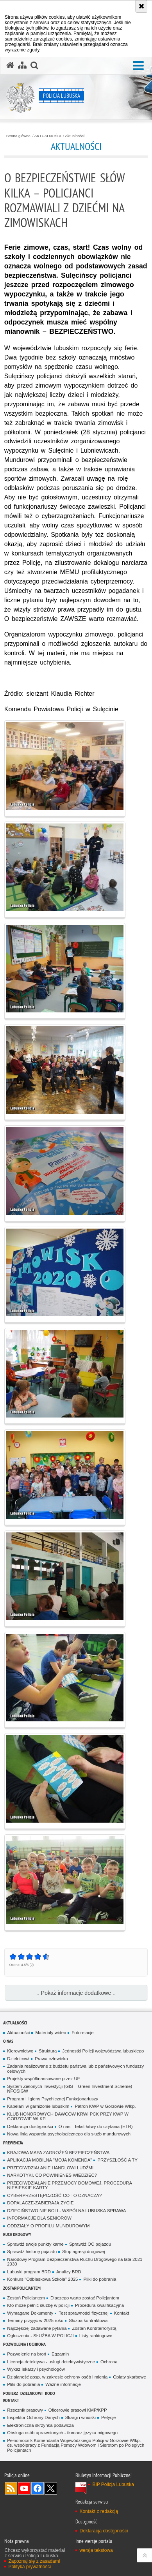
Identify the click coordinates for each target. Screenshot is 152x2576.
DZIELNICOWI (31, 2393)
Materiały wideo (50, 2032)
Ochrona (109, 2361)
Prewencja (13, 2143)
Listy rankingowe (96, 2335)
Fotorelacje (82, 2032)
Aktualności (74, 136)
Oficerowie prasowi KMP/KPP (77, 2410)
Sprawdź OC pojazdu (90, 2244)
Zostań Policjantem (22, 2288)
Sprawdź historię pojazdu (32, 2251)
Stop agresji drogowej (83, 2251)
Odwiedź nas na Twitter (51, 2488)
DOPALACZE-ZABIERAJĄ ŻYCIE (40, 2202)
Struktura (48, 2051)
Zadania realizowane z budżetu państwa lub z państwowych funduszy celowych (75, 2068)
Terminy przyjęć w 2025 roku (35, 2320)
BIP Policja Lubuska (113, 2484)
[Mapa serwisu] (22, 65)
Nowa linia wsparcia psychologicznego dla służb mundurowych (69, 2134)
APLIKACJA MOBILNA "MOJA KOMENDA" (49, 2160)
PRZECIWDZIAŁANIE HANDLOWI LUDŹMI (50, 2167)
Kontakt (121, 2313)
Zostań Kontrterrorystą (94, 2328)
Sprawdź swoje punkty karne (35, 2244)
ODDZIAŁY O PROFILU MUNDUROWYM (48, 2225)
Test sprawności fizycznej (84, 2313)
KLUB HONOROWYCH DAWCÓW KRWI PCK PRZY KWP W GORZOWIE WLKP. (68, 2116)
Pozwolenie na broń (26, 2354)
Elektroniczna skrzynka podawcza (40, 2425)
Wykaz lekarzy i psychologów (36, 2369)
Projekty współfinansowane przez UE (43, 2078)
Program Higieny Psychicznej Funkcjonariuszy (52, 2098)
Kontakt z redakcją (98, 2511)
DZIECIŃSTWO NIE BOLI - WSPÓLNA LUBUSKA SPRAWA (66, 2210)
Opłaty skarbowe (129, 2377)
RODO (50, 2393)
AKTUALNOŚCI (47, 136)
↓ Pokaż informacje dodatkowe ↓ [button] (76, 1993)
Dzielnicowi (18, 2058)
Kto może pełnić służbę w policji (38, 2305)
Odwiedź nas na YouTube (24, 2488)
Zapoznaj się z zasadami (34, 2561)
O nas (8, 2041)
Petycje (108, 2417)
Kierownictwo (20, 2051)
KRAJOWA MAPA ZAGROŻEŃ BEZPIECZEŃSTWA (58, 2152)
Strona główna (18, 136)
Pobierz (10, 2393)
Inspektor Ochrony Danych (33, 2417)
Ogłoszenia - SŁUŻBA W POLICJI (40, 2335)
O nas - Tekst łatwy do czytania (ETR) (96, 2126)
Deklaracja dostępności (30, 2126)
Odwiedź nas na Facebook (37, 2488)
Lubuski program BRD (29, 2271)
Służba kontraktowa (88, 2320)
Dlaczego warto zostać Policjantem (84, 2298)
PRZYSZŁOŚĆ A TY (117, 2160)
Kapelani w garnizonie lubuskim (38, 2106)
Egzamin (60, 2354)
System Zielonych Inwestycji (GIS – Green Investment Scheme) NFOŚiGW (69, 2089)
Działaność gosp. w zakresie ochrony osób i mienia (57, 2377)
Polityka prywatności (29, 2566)
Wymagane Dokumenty (30, 2313)
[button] (138, 66)
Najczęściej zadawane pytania (36, 2328)
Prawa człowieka (51, 2058)
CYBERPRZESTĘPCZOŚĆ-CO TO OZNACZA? (54, 2195)
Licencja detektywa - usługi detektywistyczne (51, 2361)
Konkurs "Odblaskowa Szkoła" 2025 (42, 2279)
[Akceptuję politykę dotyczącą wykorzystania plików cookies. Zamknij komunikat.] (141, 6)
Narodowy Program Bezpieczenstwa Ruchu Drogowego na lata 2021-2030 (75, 2262)
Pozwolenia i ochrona (24, 2344)
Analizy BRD (68, 2271)
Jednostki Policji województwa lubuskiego (103, 2051)
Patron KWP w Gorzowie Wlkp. (105, 2106)
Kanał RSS (11, 2488)
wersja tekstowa (96, 2550)
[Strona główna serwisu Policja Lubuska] (10, 65)
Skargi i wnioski (80, 2417)
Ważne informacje (63, 2384)
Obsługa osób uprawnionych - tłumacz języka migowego (62, 2432)
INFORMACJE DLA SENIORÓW (39, 2218)
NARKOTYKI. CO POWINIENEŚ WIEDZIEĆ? (52, 2175)
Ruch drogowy (17, 2234)
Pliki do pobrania (99, 2279)
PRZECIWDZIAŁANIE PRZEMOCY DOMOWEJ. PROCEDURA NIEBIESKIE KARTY (69, 2185)
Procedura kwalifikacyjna (99, 2305)
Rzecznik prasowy (25, 2410)
